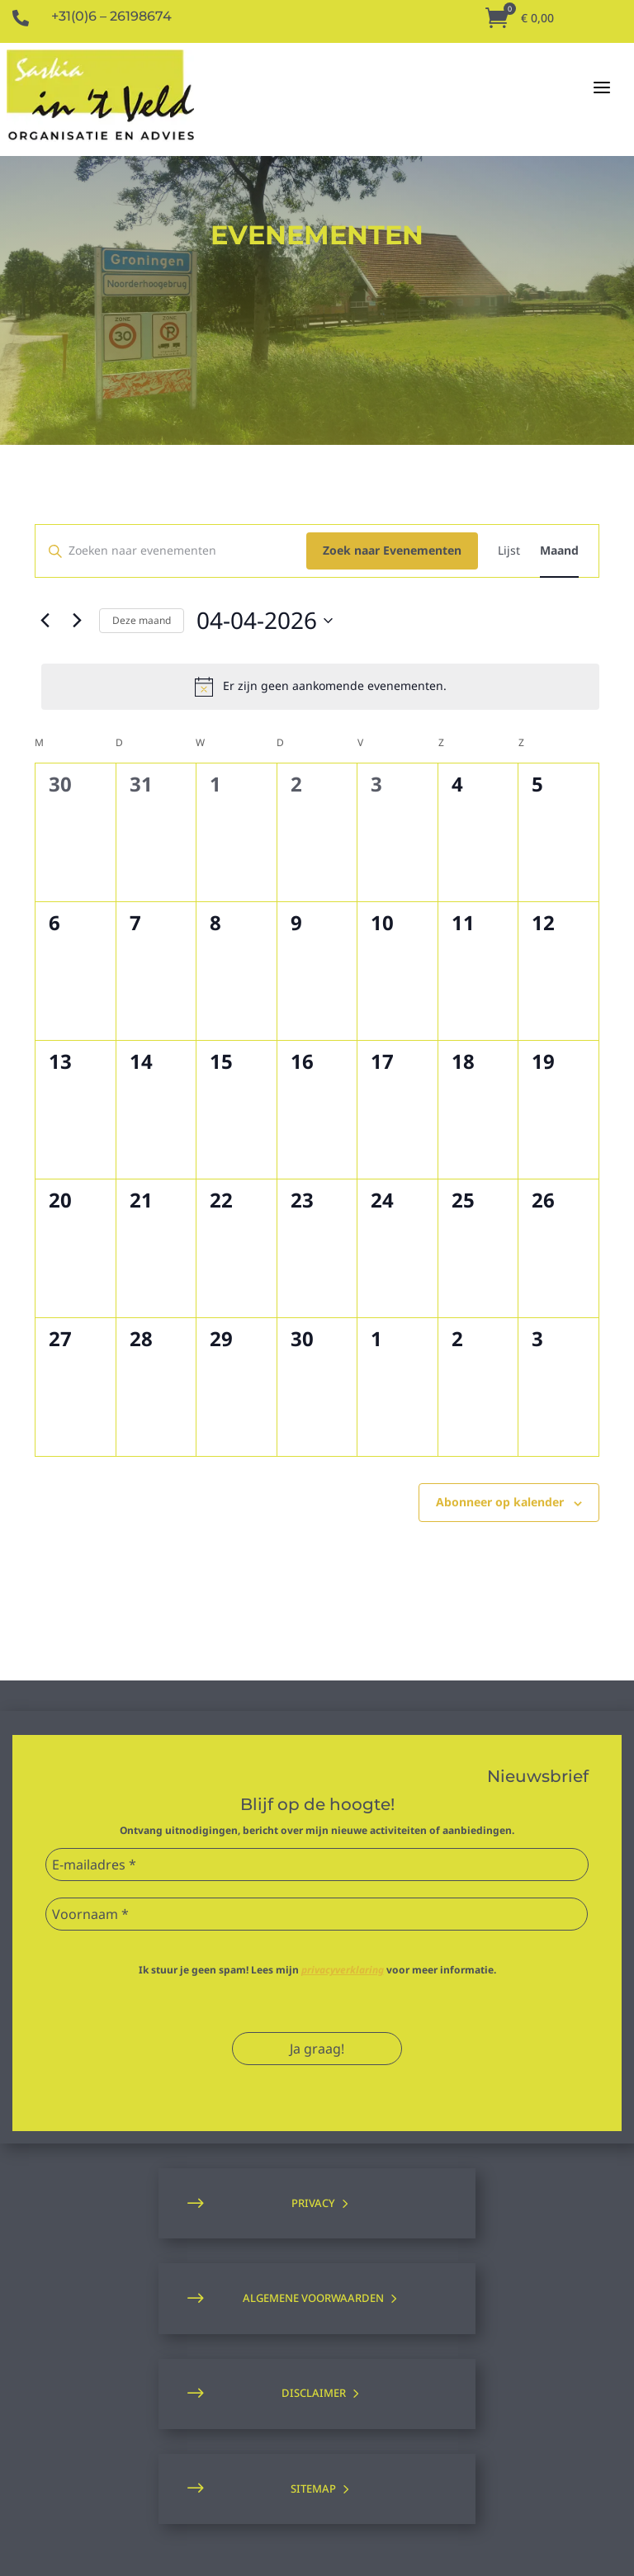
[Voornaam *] (316, 1914)
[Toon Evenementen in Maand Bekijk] (559, 551)
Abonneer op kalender (500, 1502)
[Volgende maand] (77, 621)
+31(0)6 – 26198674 (111, 16)
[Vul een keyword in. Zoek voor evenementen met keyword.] (170, 551)
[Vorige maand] (44, 621)
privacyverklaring (342, 1970)
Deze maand (141, 620)
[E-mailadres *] (316, 1864)
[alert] (320, 687)
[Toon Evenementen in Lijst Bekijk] (509, 551)
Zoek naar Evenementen (392, 550)
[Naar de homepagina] (100, 96)
